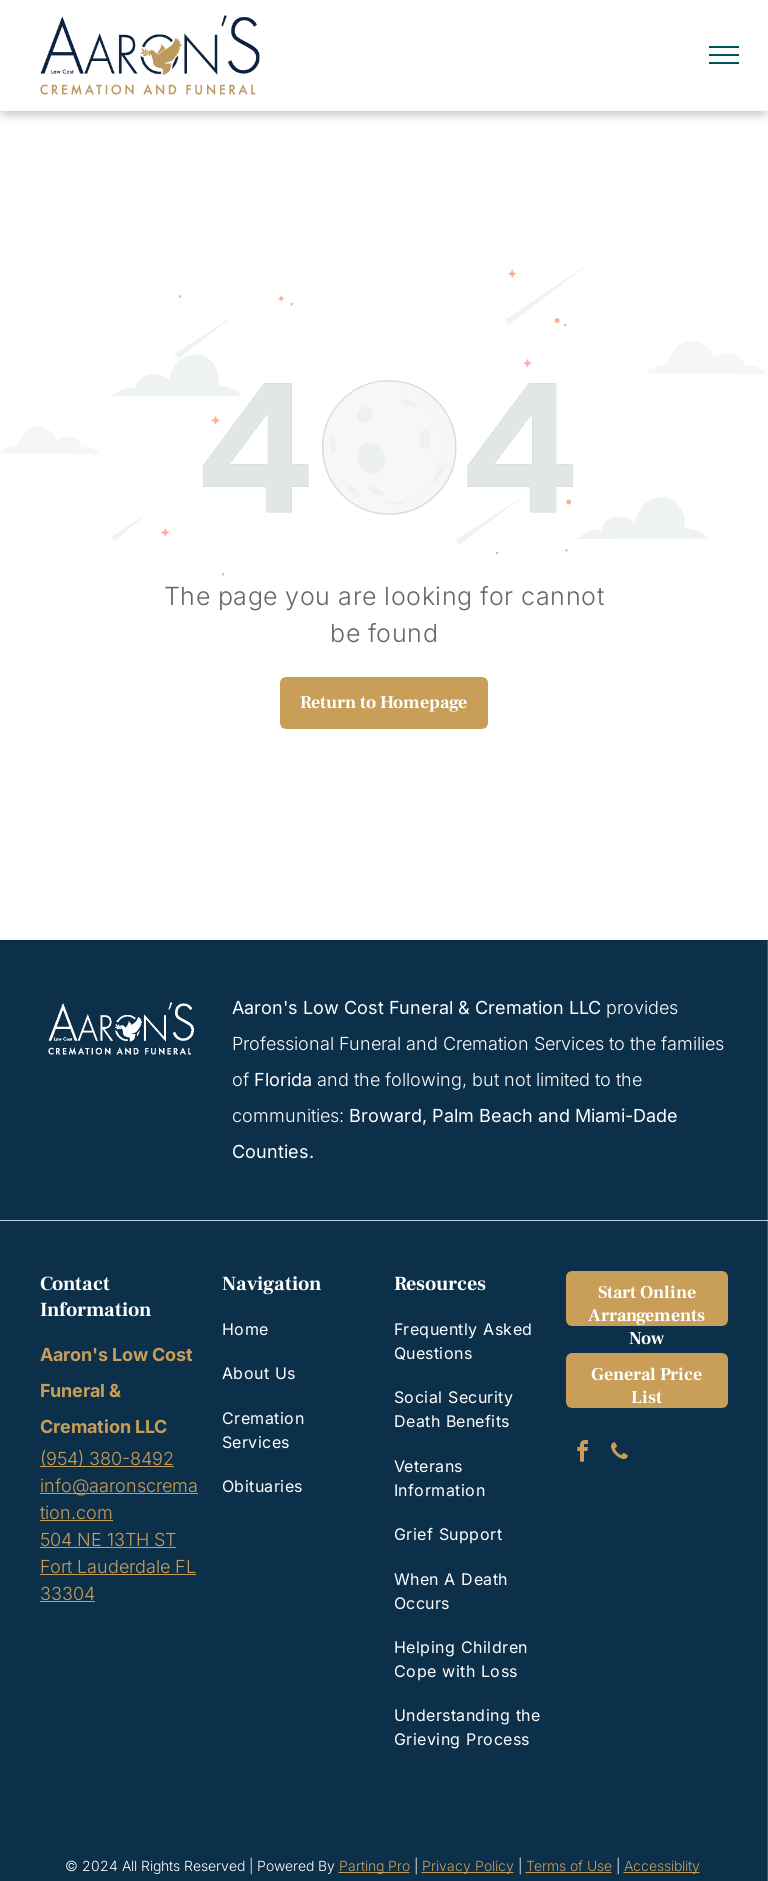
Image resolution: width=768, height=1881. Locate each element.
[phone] (619, 1454)
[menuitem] (295, 1329)
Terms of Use (569, 1865)
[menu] (724, 55)
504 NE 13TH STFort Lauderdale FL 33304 (118, 1566)
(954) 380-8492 (107, 1458)
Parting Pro (374, 1865)
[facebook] (582, 1454)
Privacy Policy (468, 1865)
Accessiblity (662, 1865)
